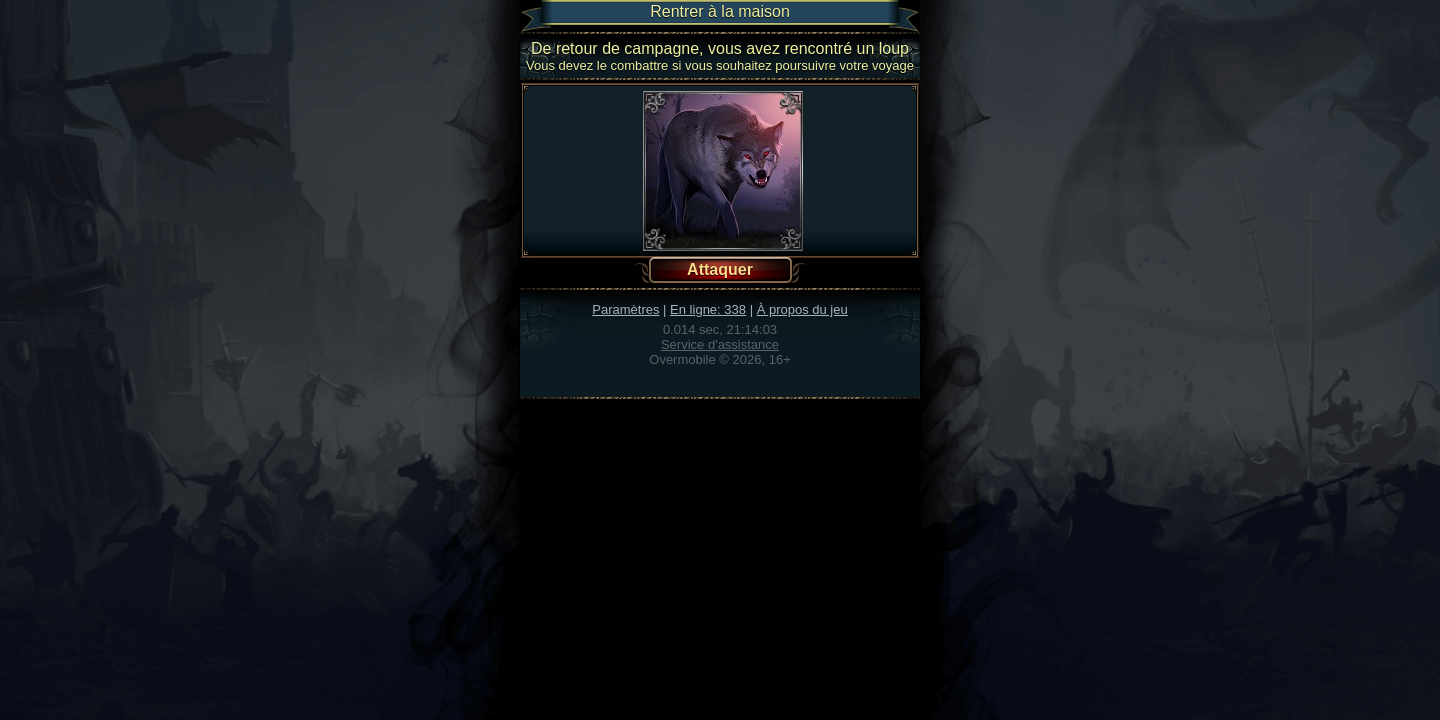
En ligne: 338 (708, 309)
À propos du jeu (802, 309)
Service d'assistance (720, 344)
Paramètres (625, 309)
